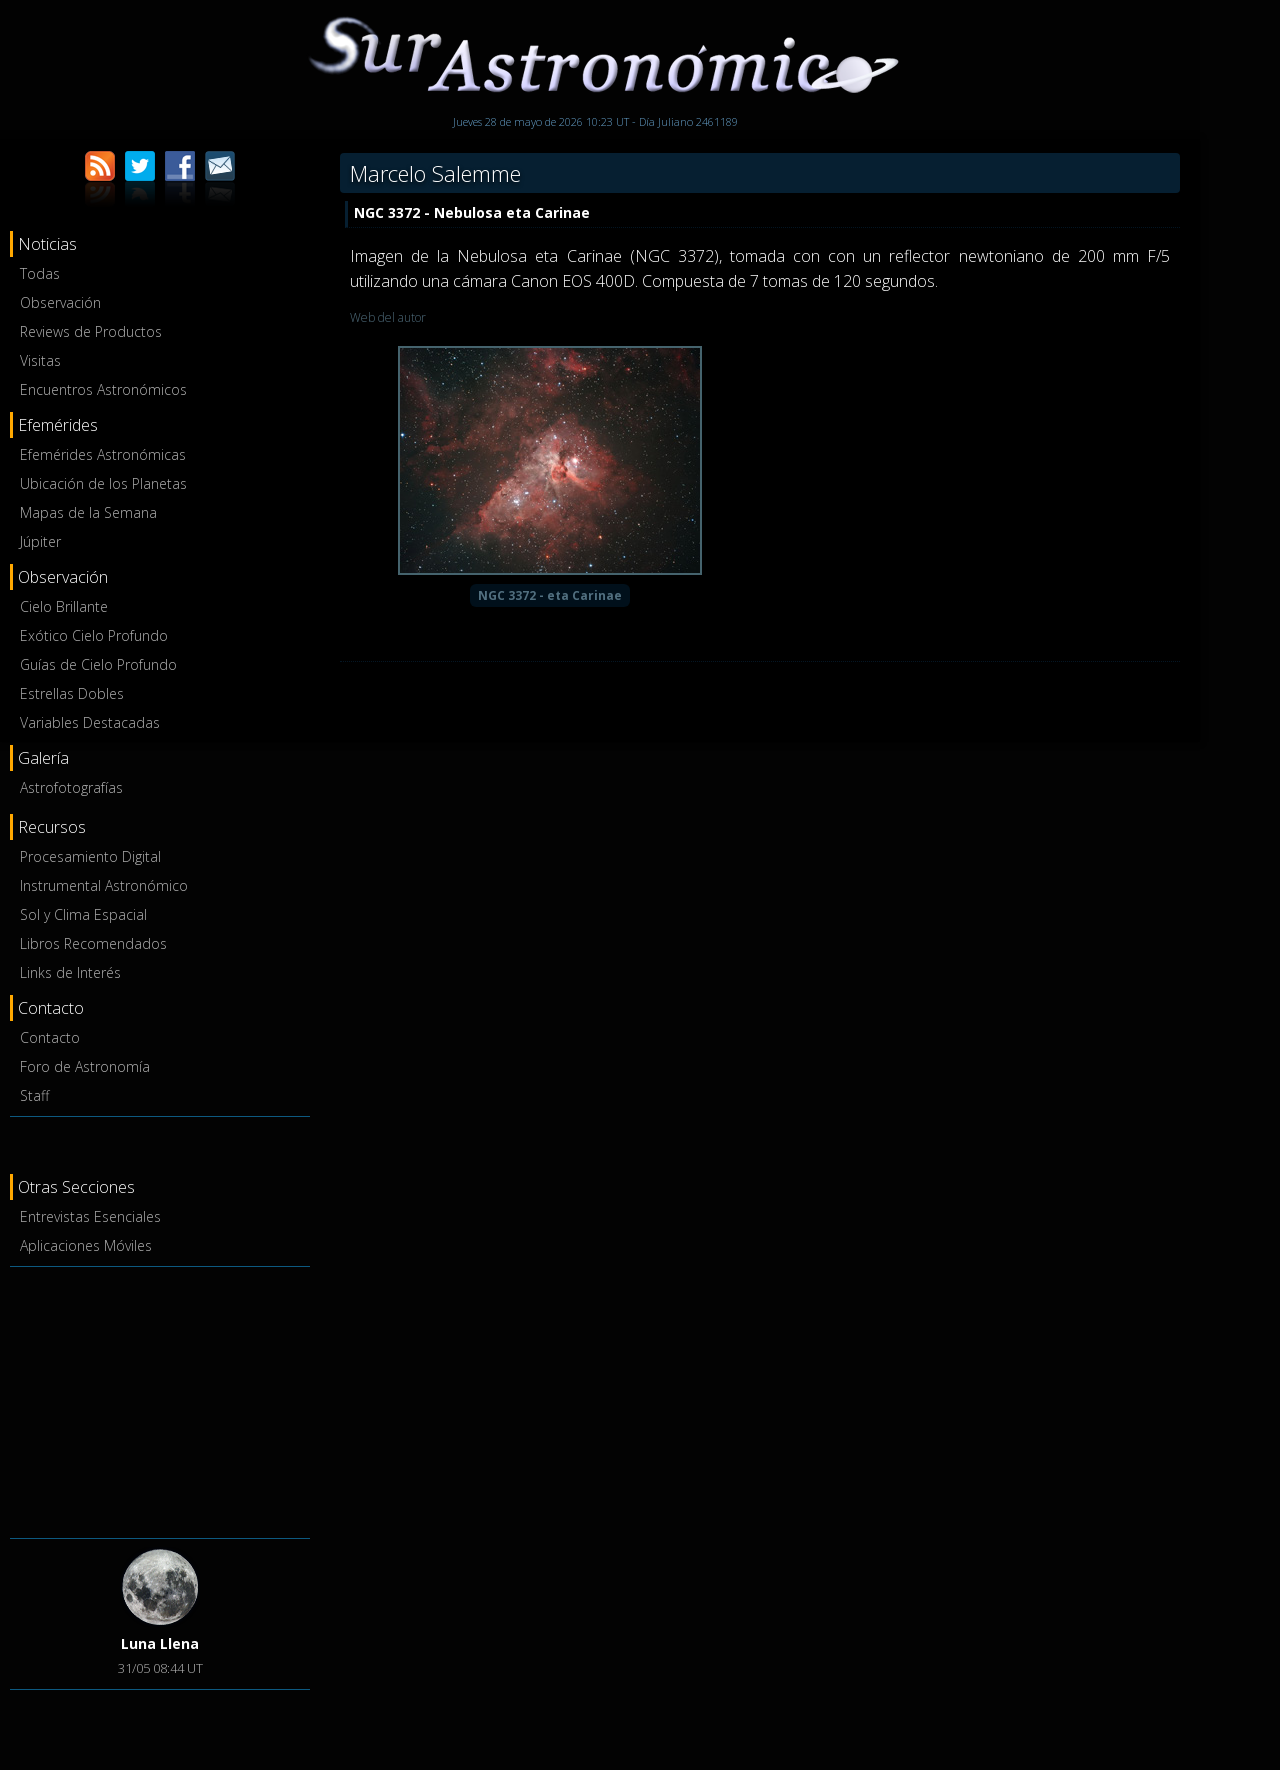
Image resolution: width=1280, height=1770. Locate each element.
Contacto (50, 1037)
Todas (40, 273)
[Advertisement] (160, 1399)
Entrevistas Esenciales (90, 1216)
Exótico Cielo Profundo (94, 635)
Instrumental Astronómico (104, 885)
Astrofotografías (71, 787)
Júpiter (40, 541)
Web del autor (388, 317)
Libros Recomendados (93, 943)
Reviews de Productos (91, 331)
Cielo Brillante (64, 606)
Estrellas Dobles (72, 693)
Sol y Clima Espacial (83, 914)
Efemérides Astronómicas (103, 454)
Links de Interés (70, 972)
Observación (60, 302)
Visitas (40, 360)
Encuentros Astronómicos (103, 389)
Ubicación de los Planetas (103, 483)
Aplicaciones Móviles (86, 1245)
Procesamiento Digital (90, 856)
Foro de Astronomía (85, 1066)
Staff (34, 1095)
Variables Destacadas (90, 722)
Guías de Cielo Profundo (98, 664)
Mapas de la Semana (88, 512)
